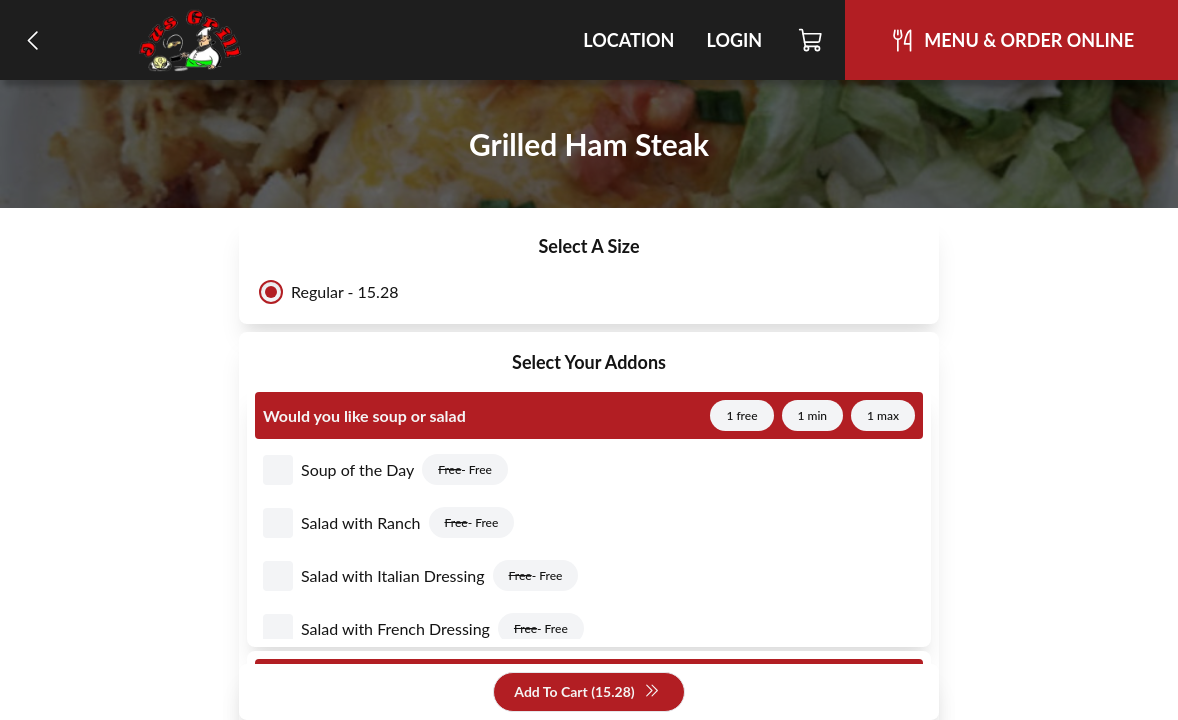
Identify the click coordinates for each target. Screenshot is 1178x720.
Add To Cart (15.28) (586, 692)
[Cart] (811, 40)
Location (628, 40)
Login (734, 40)
